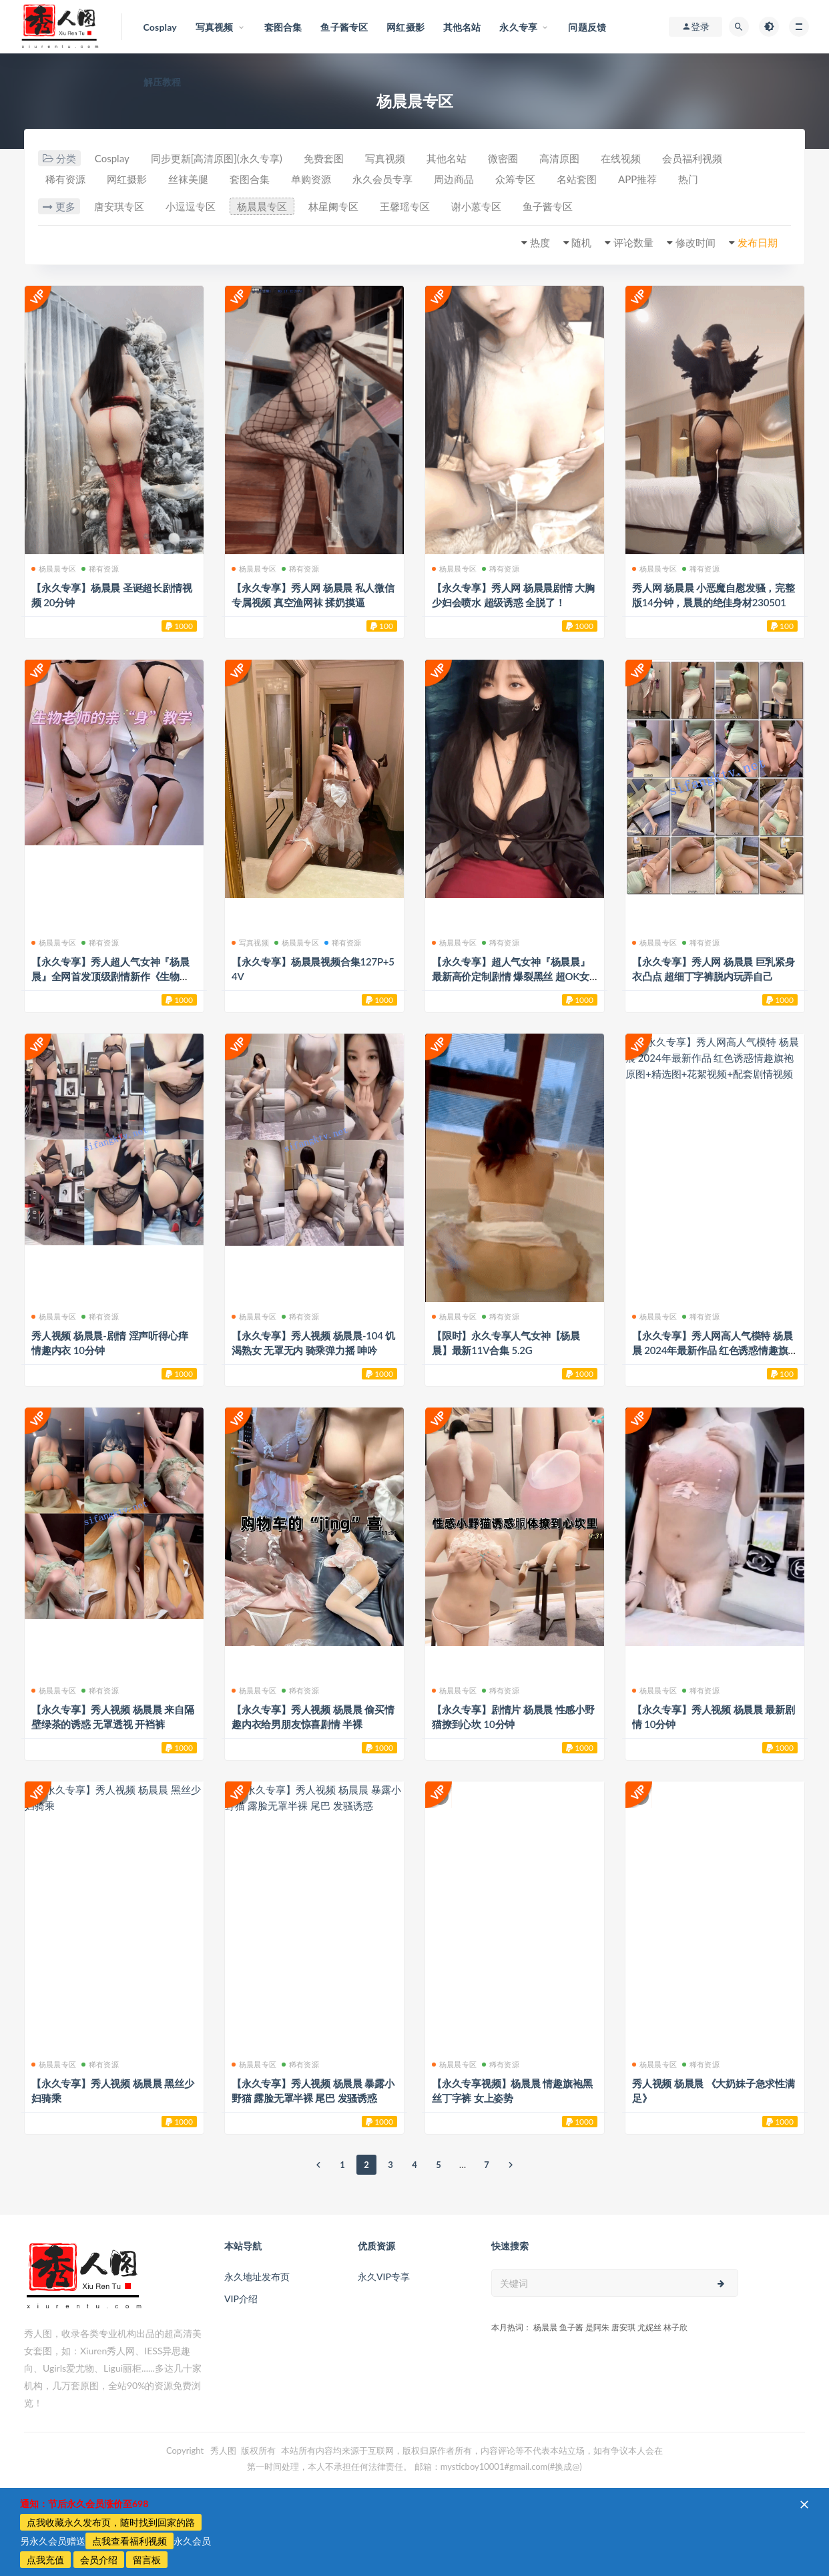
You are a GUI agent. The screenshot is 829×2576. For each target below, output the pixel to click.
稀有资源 (65, 179)
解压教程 (163, 81)
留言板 (147, 2559)
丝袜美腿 (188, 179)
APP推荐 (637, 179)
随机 (581, 242)
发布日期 (758, 242)
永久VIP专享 (384, 2276)
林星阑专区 (333, 206)
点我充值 (45, 2559)
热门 (688, 179)
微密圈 (503, 158)
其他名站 (447, 158)
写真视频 (385, 158)
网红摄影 (127, 179)
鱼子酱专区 (548, 206)
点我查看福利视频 (129, 2541)
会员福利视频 (692, 158)
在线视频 (621, 158)
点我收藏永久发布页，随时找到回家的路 (111, 2522)
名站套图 (577, 179)
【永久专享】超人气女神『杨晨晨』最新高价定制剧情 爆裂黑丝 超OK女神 (511, 976)
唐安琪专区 (119, 206)
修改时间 (695, 242)
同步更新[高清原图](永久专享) (216, 158)
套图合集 (250, 179)
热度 (540, 242)
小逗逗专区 (191, 206)
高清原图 (559, 158)
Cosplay (112, 158)
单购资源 (311, 179)
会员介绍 (98, 2559)
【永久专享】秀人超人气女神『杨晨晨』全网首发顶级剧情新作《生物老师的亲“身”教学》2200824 (110, 976)
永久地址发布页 (257, 2276)
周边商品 (454, 179)
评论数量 (633, 242)
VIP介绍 (241, 2298)
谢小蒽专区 (476, 206)
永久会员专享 (382, 179)
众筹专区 (515, 179)
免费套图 (324, 158)
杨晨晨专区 (262, 206)
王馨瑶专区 (405, 206)
